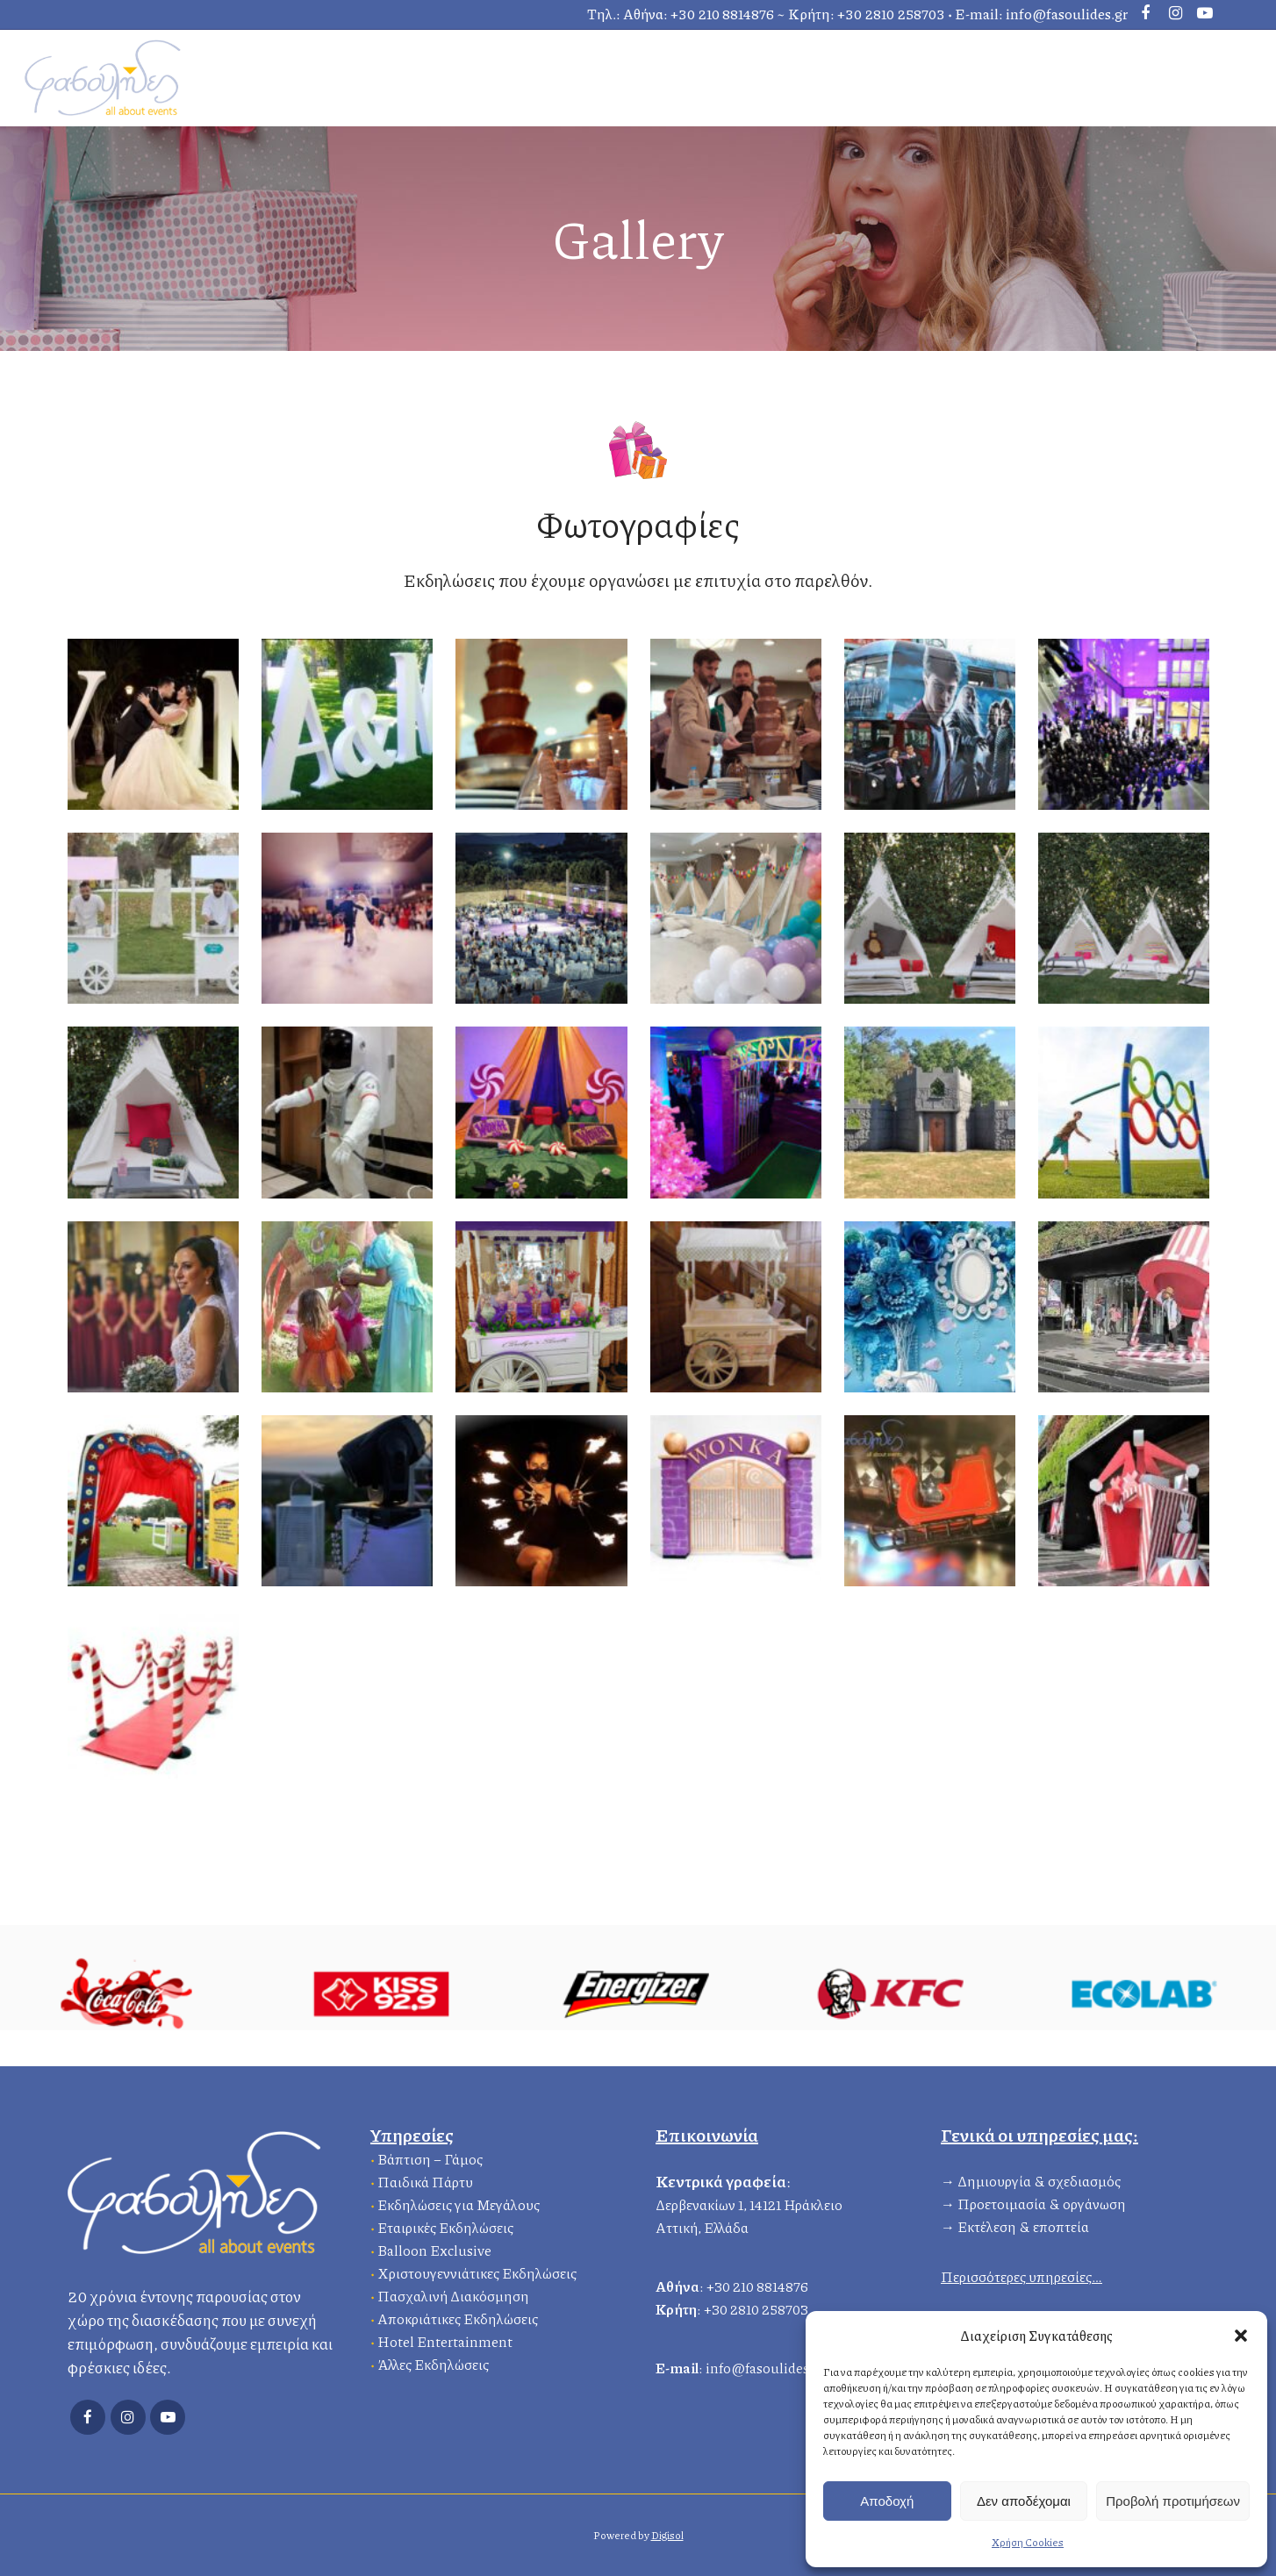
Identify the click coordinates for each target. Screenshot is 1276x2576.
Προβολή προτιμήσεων (1173, 2501)
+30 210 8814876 (722, 14)
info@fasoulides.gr (1067, 14)
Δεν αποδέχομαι (1024, 2501)
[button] (1241, 2335)
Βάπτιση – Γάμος (430, 2156)
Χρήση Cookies (1028, 2542)
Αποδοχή (887, 2501)
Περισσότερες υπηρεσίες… (1021, 2274)
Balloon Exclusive (434, 2247)
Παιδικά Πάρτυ (425, 2179)
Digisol (667, 2534)
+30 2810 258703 (891, 14)
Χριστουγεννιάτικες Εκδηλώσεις (477, 2270)
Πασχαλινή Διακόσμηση (453, 2293)
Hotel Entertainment (445, 2339)
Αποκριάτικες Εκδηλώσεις (457, 2316)
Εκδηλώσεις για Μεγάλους (458, 2202)
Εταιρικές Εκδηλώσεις (445, 2225)
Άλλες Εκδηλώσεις (433, 2361)
